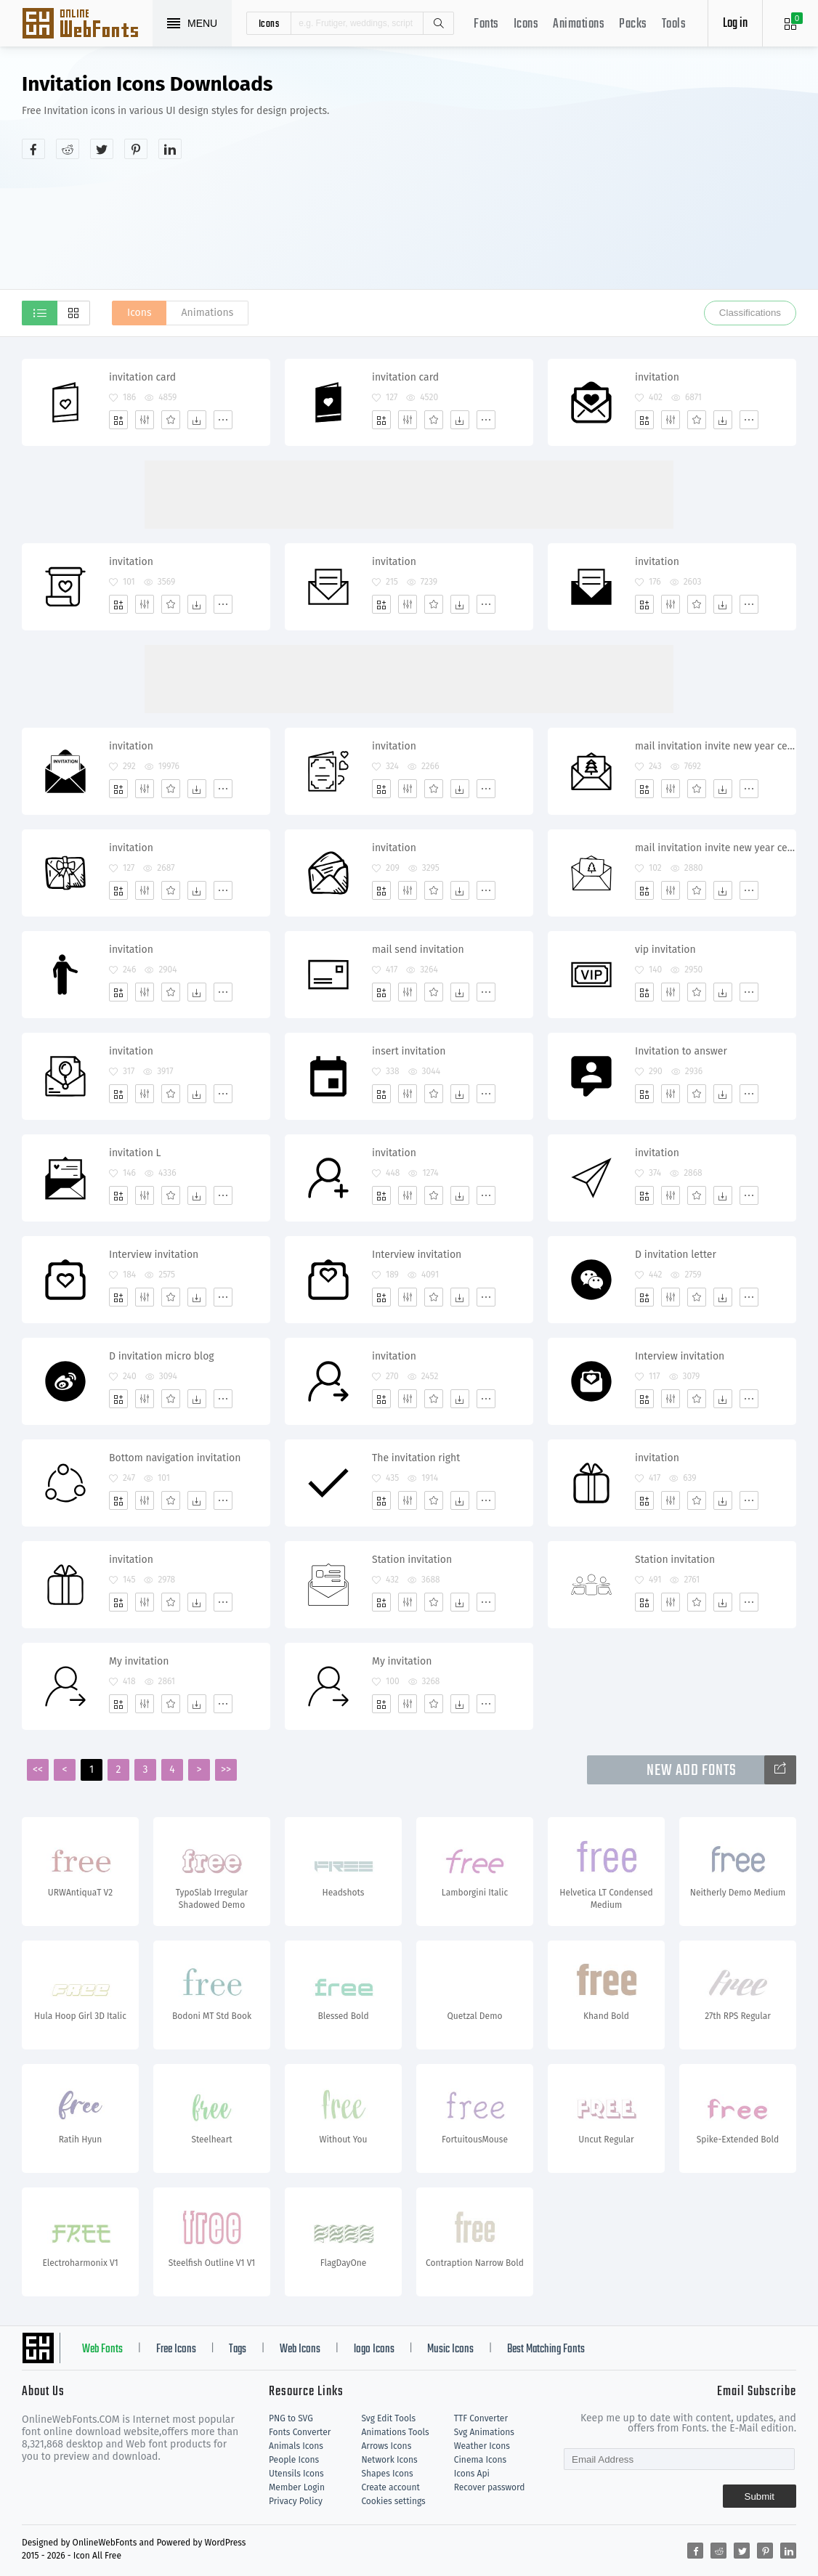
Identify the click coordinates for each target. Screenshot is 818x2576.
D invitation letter (675, 1254)
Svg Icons (87, 24)
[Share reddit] (67, 149)
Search (438, 23)
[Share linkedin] (170, 149)
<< (38, 1769)
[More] (223, 419)
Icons (526, 24)
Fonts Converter (300, 2432)
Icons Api (472, 2474)
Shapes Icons (387, 2474)
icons (269, 23)
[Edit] (144, 419)
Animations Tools (395, 2432)
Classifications (750, 312)
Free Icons (176, 2349)
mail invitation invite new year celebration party (715, 746)
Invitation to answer (681, 1051)
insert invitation (408, 1051)
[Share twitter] (101, 149)
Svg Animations (484, 2432)
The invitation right (416, 1458)
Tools (674, 24)
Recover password (489, 2487)
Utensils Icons (296, 2474)
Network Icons (389, 2460)
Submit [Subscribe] (759, 2496)
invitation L (135, 1153)
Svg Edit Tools (388, 2418)
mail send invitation (418, 949)
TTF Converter (481, 2418)
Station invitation (412, 1559)
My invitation (139, 1661)
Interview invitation (153, 1254)
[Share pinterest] (135, 149)
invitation (657, 377)
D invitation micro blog (161, 1356)
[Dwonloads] (196, 419)
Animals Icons (296, 2446)
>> (226, 1769)
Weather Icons (482, 2446)
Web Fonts (102, 2349)
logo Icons (374, 2349)
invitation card (142, 377)
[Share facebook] (33, 149)
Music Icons (450, 2349)
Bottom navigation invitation (174, 1458)
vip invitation (665, 949)
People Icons (294, 2460)
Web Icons (300, 2349)
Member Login (297, 2487)
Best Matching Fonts (546, 2349)
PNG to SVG (291, 2418)
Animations (578, 24)
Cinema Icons (480, 2460)
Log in (735, 23)
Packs (633, 24)
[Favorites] (170, 419)
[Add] (118, 419)
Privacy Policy (296, 2501)
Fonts (486, 24)
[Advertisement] (638, 184)
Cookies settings (393, 2501)
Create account (390, 2487)
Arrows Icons (386, 2446)
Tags (237, 2349)
